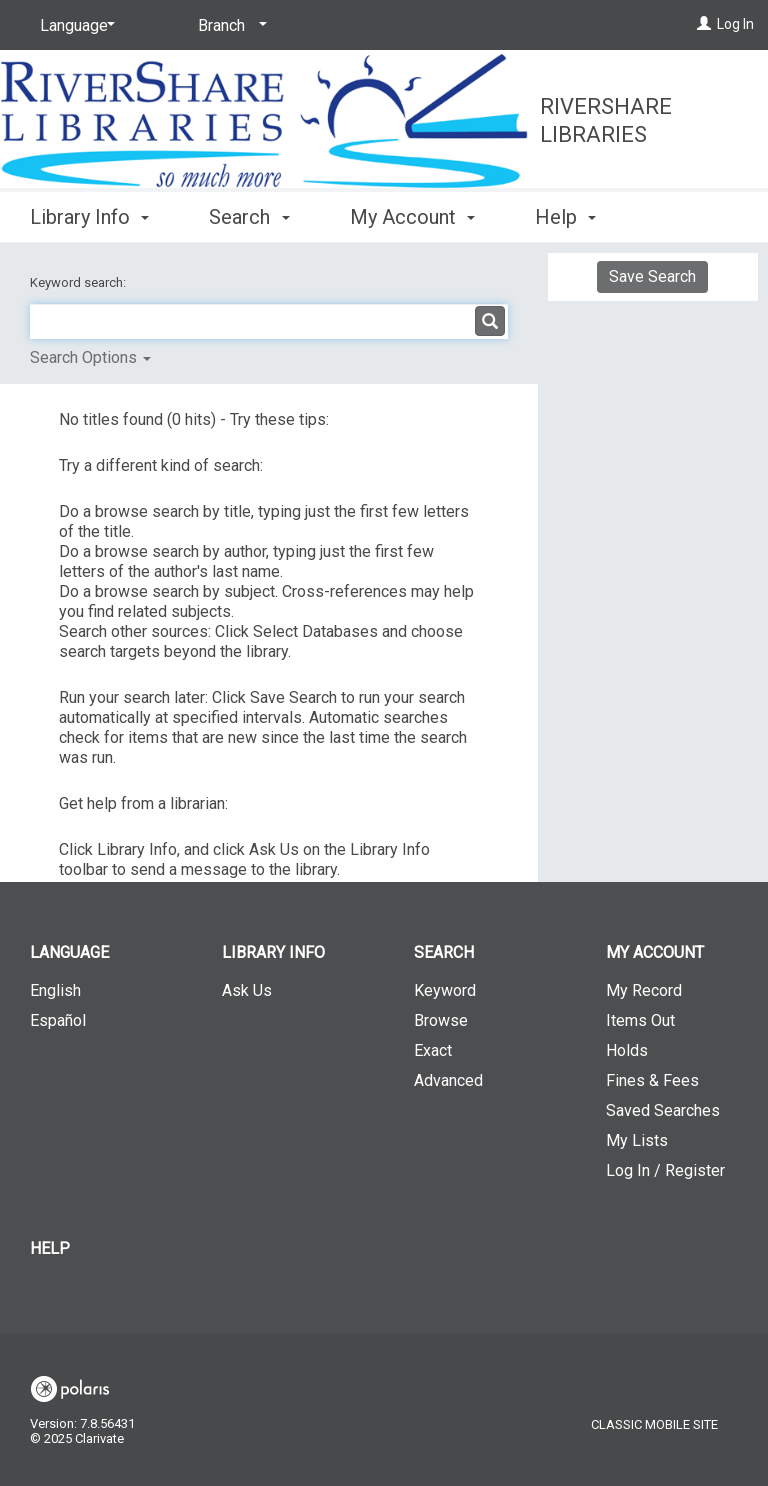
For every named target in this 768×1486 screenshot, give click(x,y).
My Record (644, 990)
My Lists (637, 1140)
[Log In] (704, 24)
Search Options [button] (90, 357)
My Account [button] (412, 214)
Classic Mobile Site (654, 1424)
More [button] (574, 217)
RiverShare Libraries (606, 120)
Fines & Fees (652, 1080)
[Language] (74, 26)
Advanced (448, 1080)
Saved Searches (663, 1110)
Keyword (445, 990)
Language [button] (69, 952)
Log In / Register (665, 1170)
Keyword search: (79, 282)
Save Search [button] (652, 276)
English (55, 990)
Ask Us (247, 990)
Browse (441, 1020)
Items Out (640, 1020)
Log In (735, 24)
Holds (627, 1050)
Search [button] (249, 214)
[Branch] (229, 26)
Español (58, 1020)
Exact (433, 1050)
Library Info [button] (89, 214)
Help (50, 1248)
